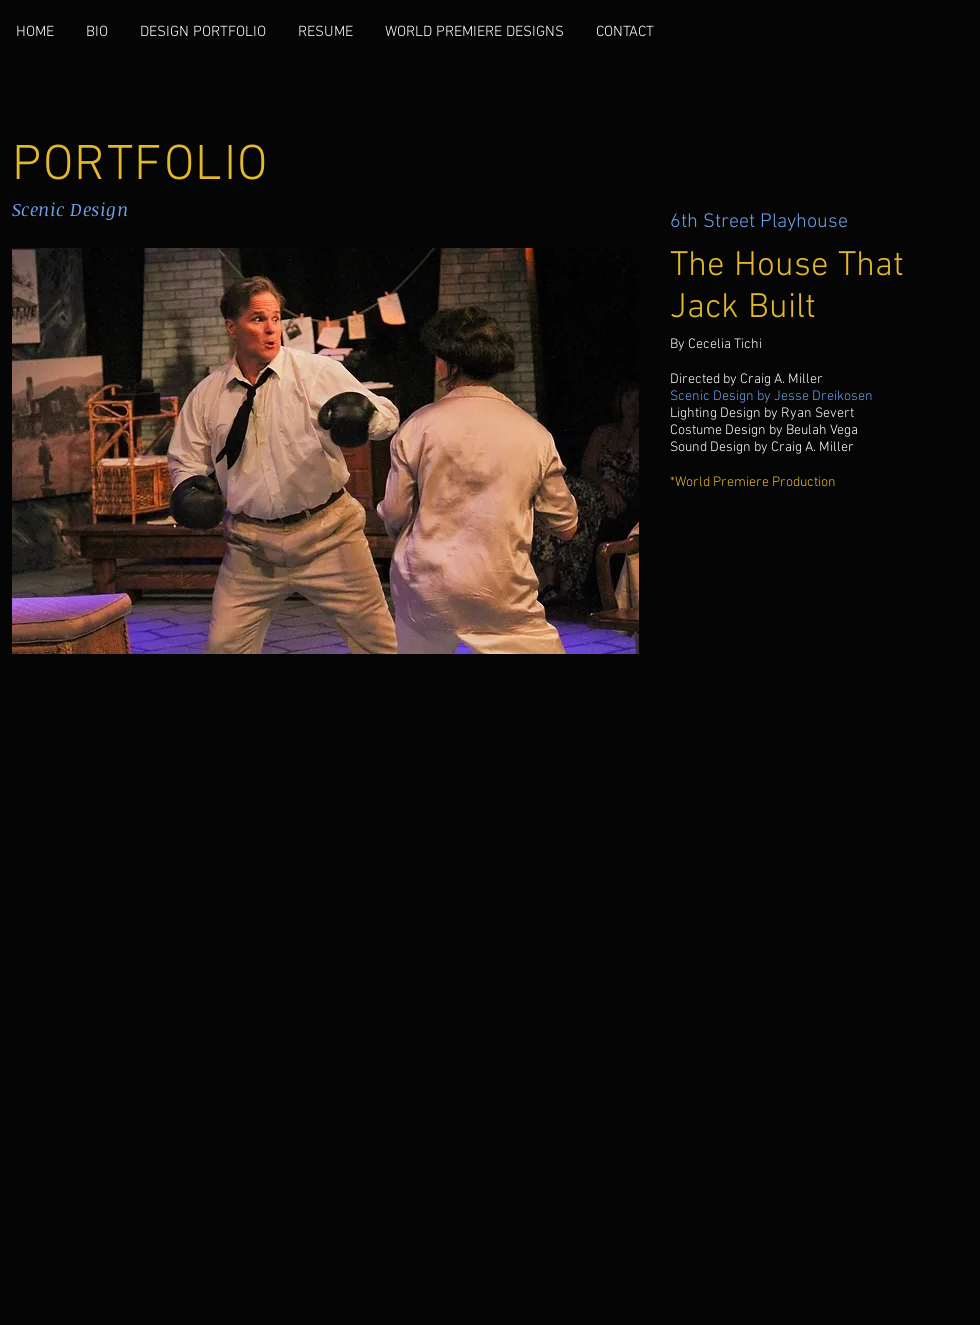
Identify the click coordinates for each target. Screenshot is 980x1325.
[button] (325, 451)
